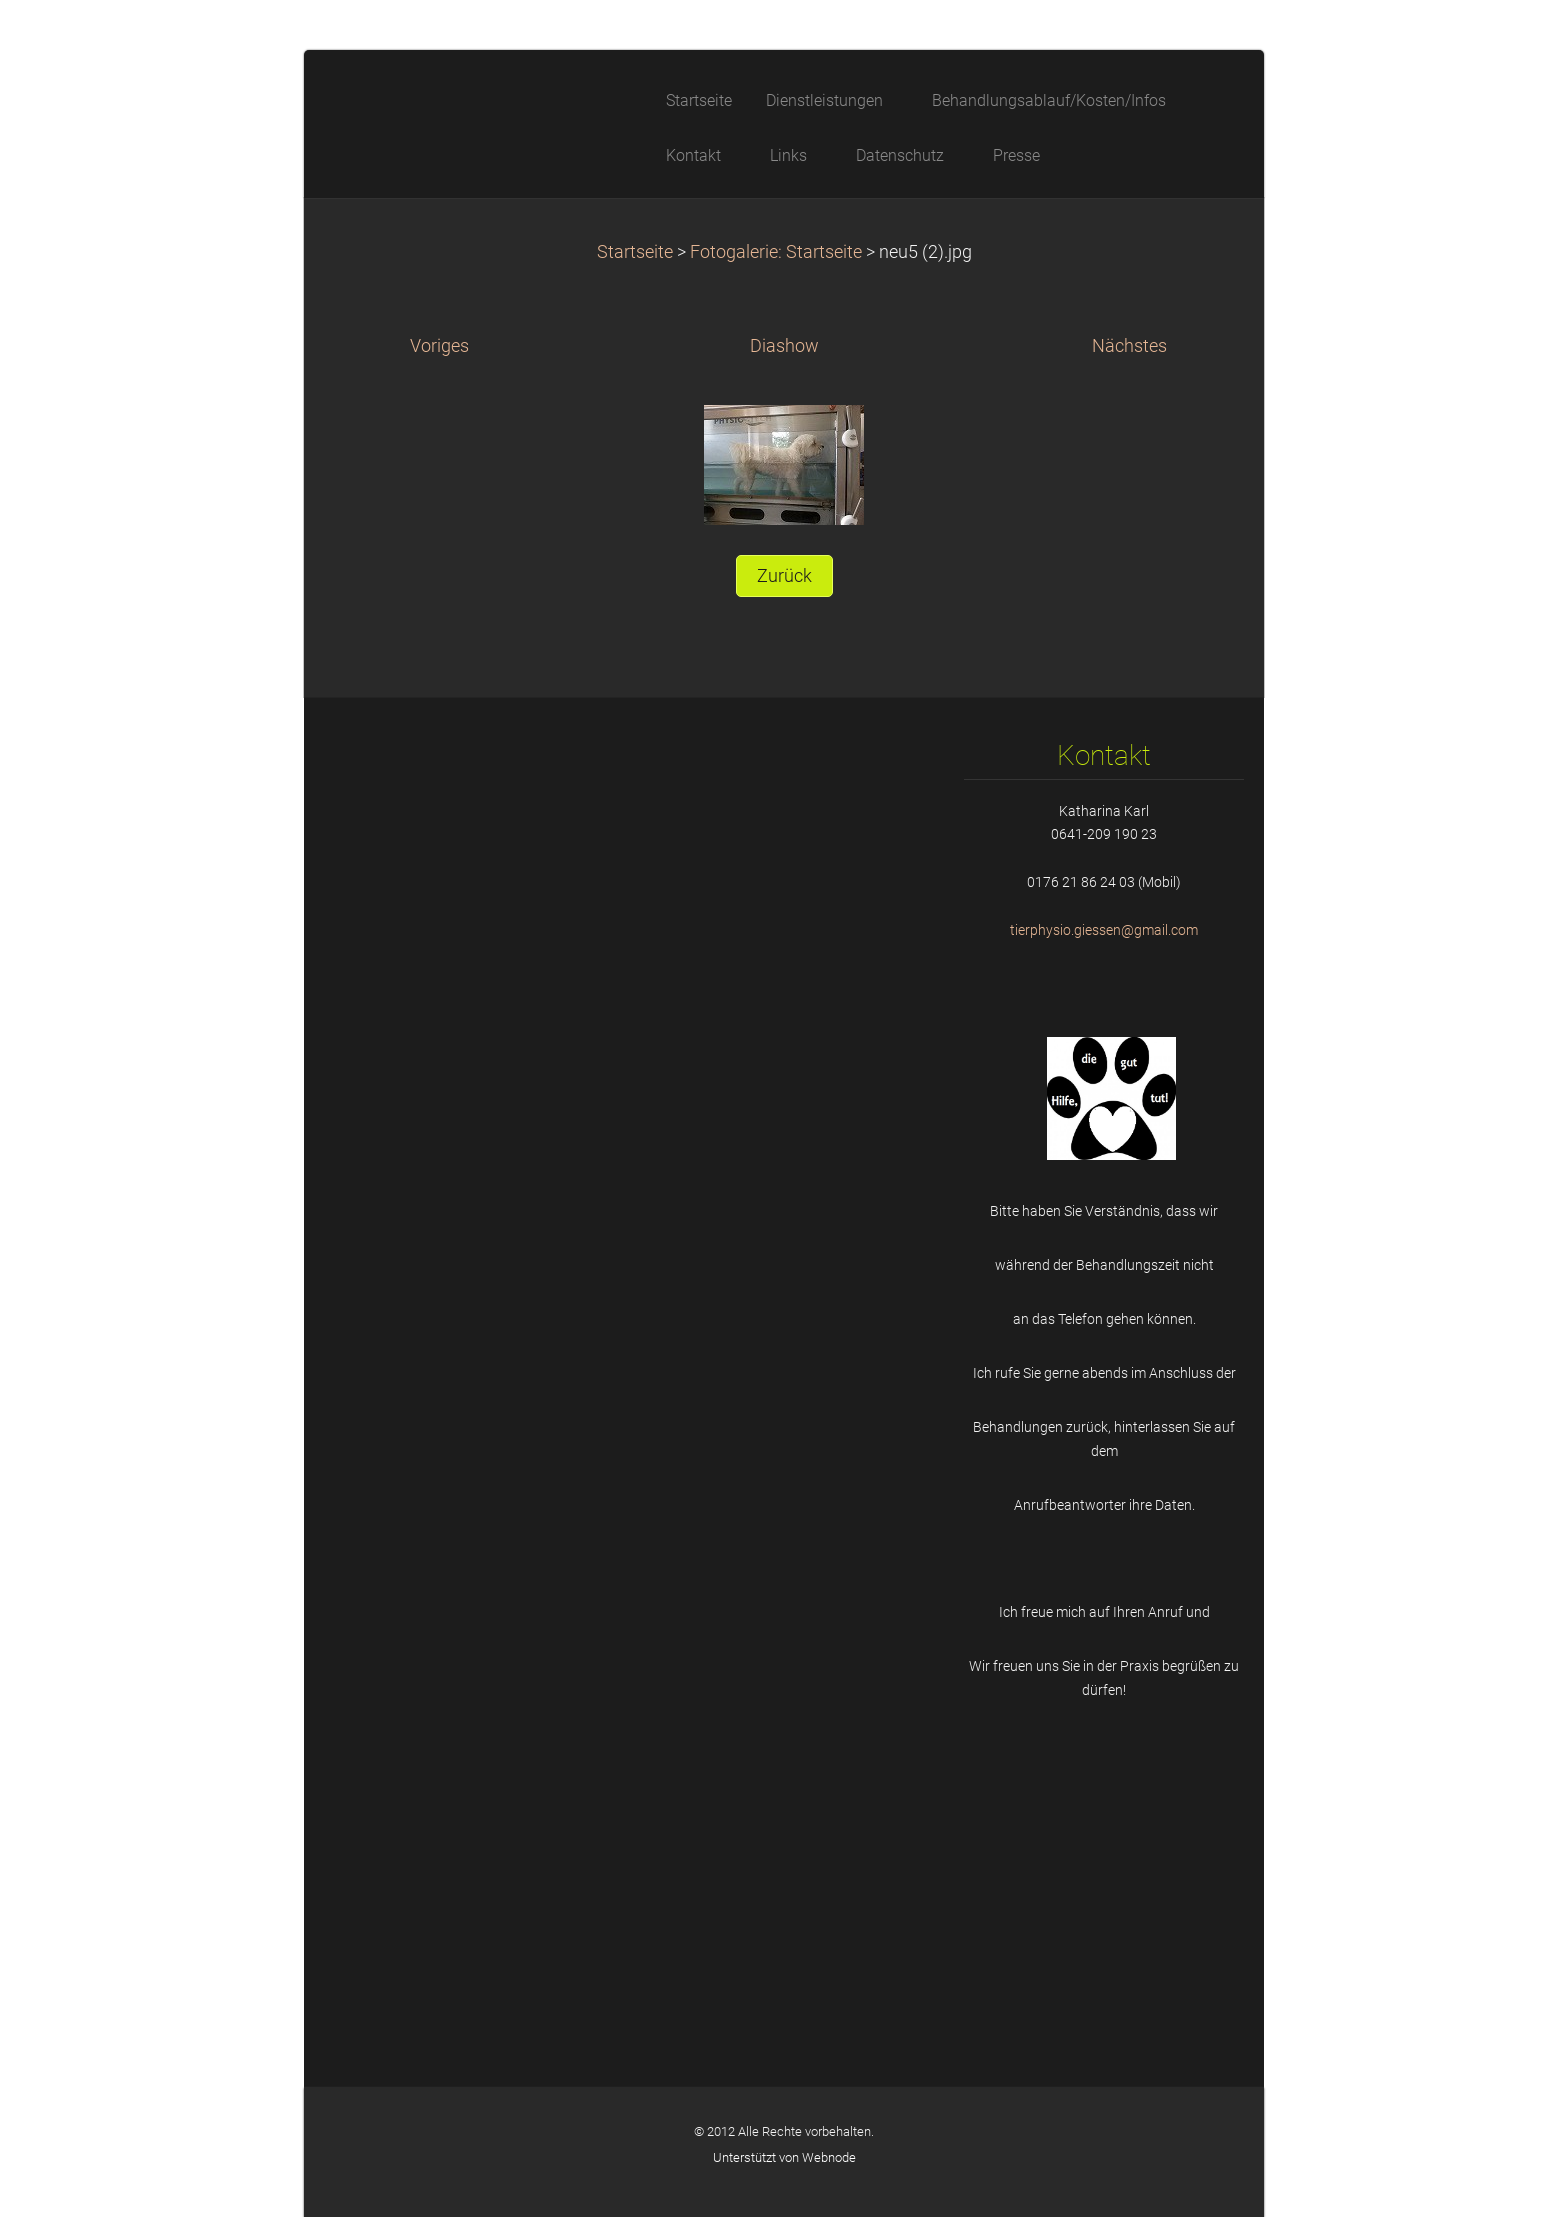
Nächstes (1129, 346)
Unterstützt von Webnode (784, 2157)
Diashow (784, 346)
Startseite (635, 252)
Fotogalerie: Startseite (776, 252)
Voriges (439, 346)
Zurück (784, 576)
